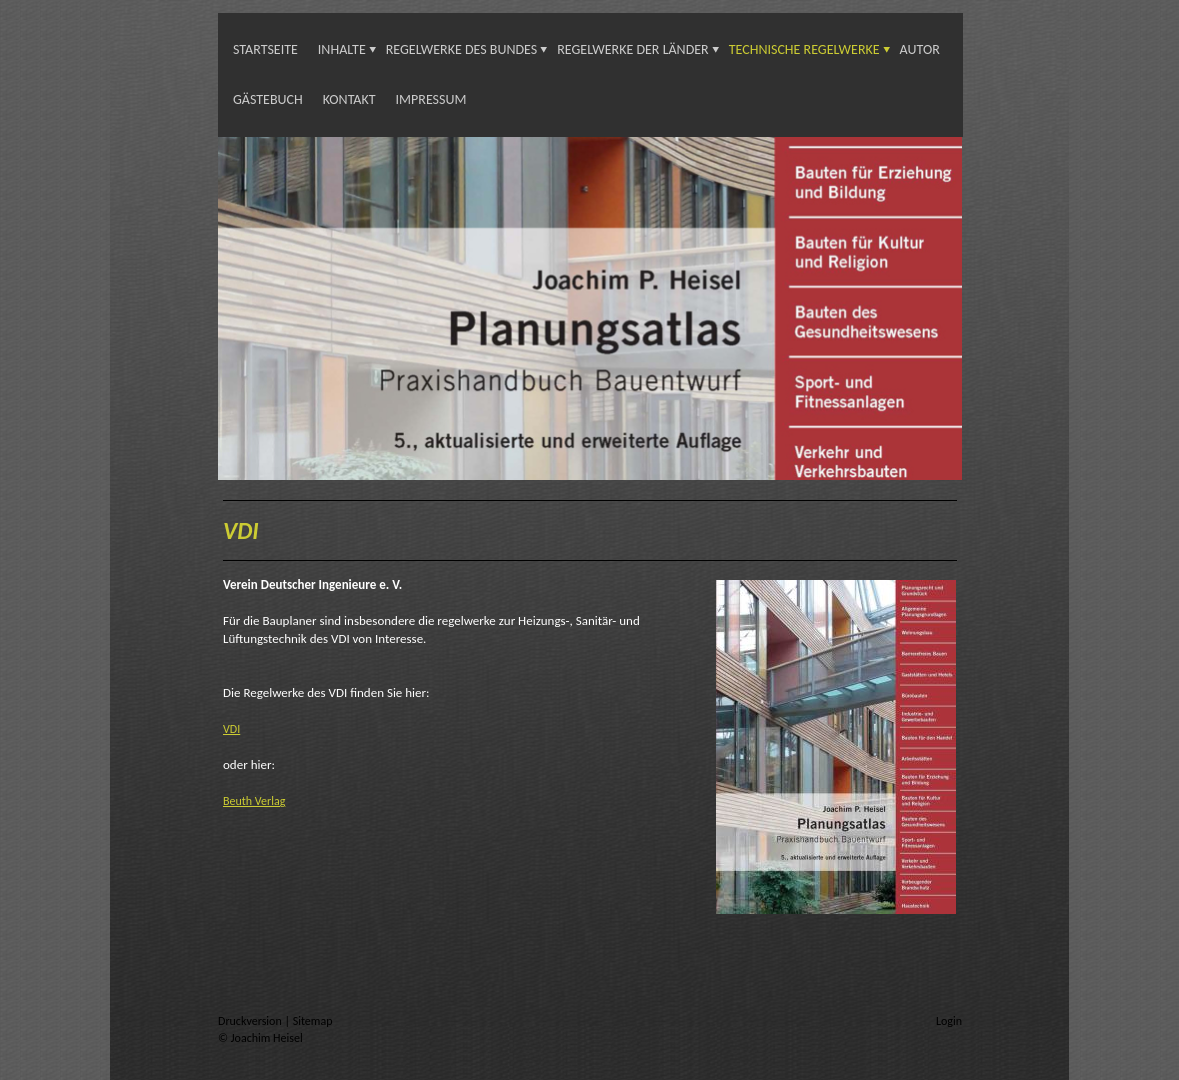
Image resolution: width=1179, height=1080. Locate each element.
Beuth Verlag (254, 801)
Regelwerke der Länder (632, 49)
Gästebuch (268, 99)
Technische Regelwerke (804, 49)
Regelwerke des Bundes (461, 49)
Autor (920, 49)
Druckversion (251, 1021)
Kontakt (349, 99)
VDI (231, 729)
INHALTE (342, 49)
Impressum (431, 99)
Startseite (265, 49)
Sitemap (313, 1021)
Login (949, 1021)
